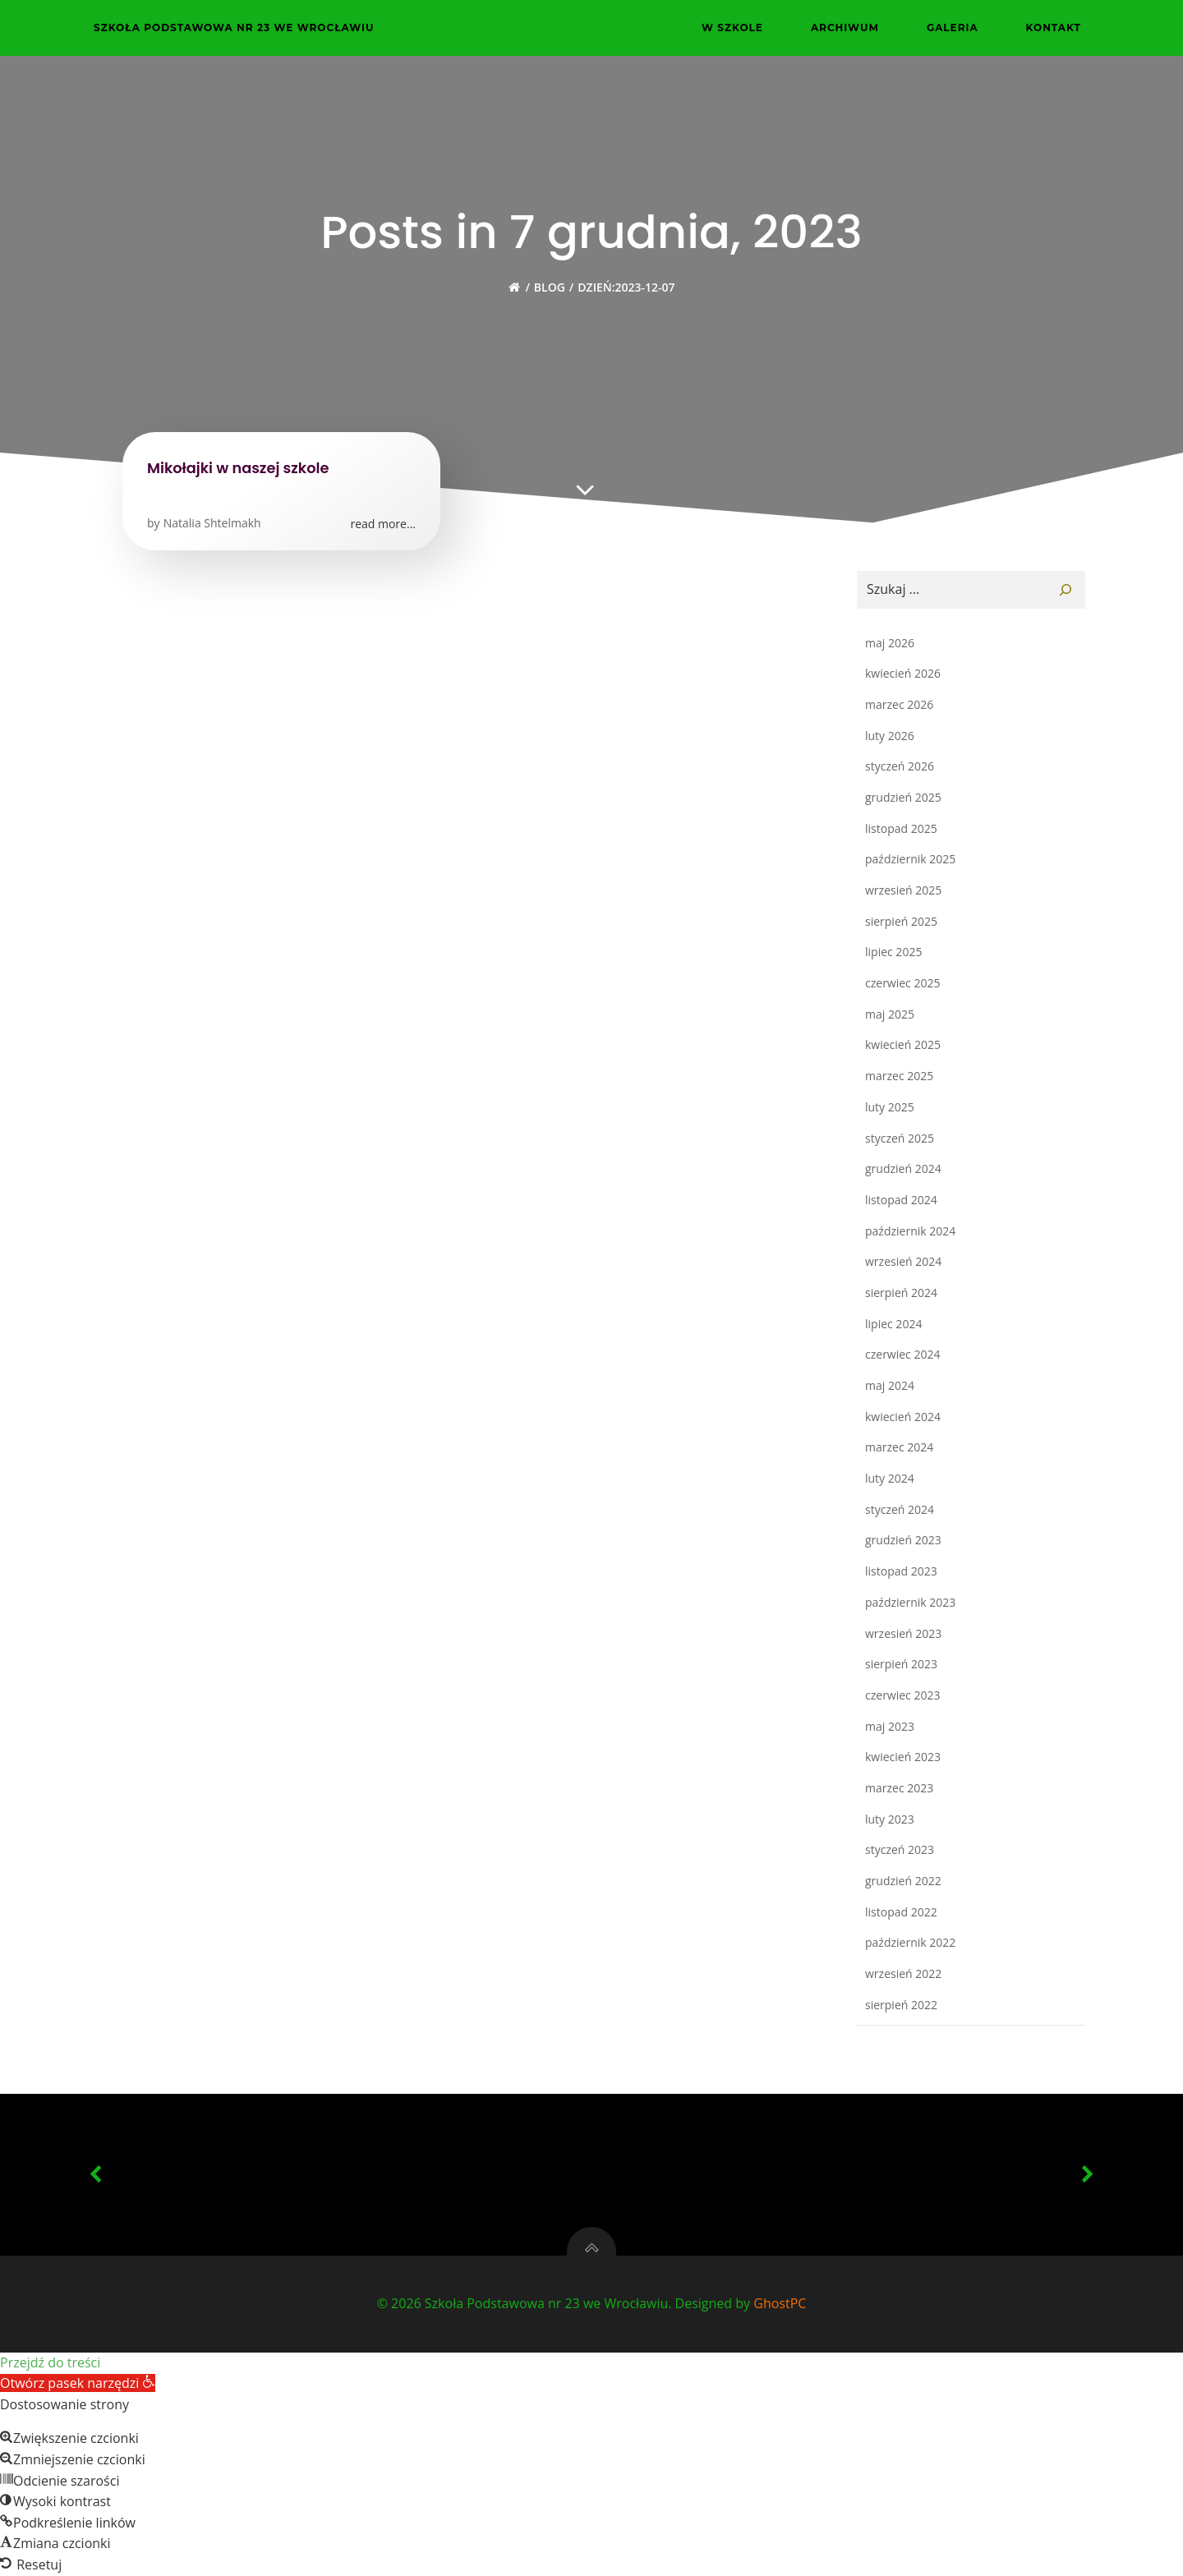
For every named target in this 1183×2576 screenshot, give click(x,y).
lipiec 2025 (893, 951)
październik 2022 (910, 1942)
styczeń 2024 (899, 1509)
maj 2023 (889, 1726)
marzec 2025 (899, 1075)
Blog (549, 287)
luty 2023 (889, 1819)
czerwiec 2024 (902, 1354)
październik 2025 (910, 859)
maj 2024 (889, 1385)
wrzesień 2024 (903, 1261)
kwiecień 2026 (903, 673)
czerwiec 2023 (902, 1695)
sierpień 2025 (901, 921)
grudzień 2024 (903, 1168)
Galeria (960, 27)
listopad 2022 (901, 1912)
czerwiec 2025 (902, 983)
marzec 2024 (899, 1447)
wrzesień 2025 (903, 890)
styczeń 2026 (899, 766)
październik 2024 (910, 1231)
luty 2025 (889, 1107)
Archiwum (852, 27)
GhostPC (779, 2303)
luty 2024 (889, 1478)
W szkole (740, 27)
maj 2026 (889, 643)
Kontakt (1053, 27)
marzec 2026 (899, 704)
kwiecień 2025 (903, 1044)
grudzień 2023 (903, 1540)
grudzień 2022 (903, 1880)
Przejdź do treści (50, 2362)
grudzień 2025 (903, 797)
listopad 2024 (901, 1200)
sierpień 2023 (901, 1664)
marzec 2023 (899, 1788)
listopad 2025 (901, 828)
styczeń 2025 (899, 1138)
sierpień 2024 (901, 1292)
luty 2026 (889, 735)
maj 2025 (889, 1014)
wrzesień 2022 (903, 1973)
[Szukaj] (1065, 590)
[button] (77, 2383)
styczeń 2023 (899, 1849)
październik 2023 (910, 1602)
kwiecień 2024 (903, 1416)
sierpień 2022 (901, 2004)
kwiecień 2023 (903, 1756)
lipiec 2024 (893, 1324)
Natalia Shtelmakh (212, 523)
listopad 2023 (901, 1571)
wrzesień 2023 (903, 1633)
